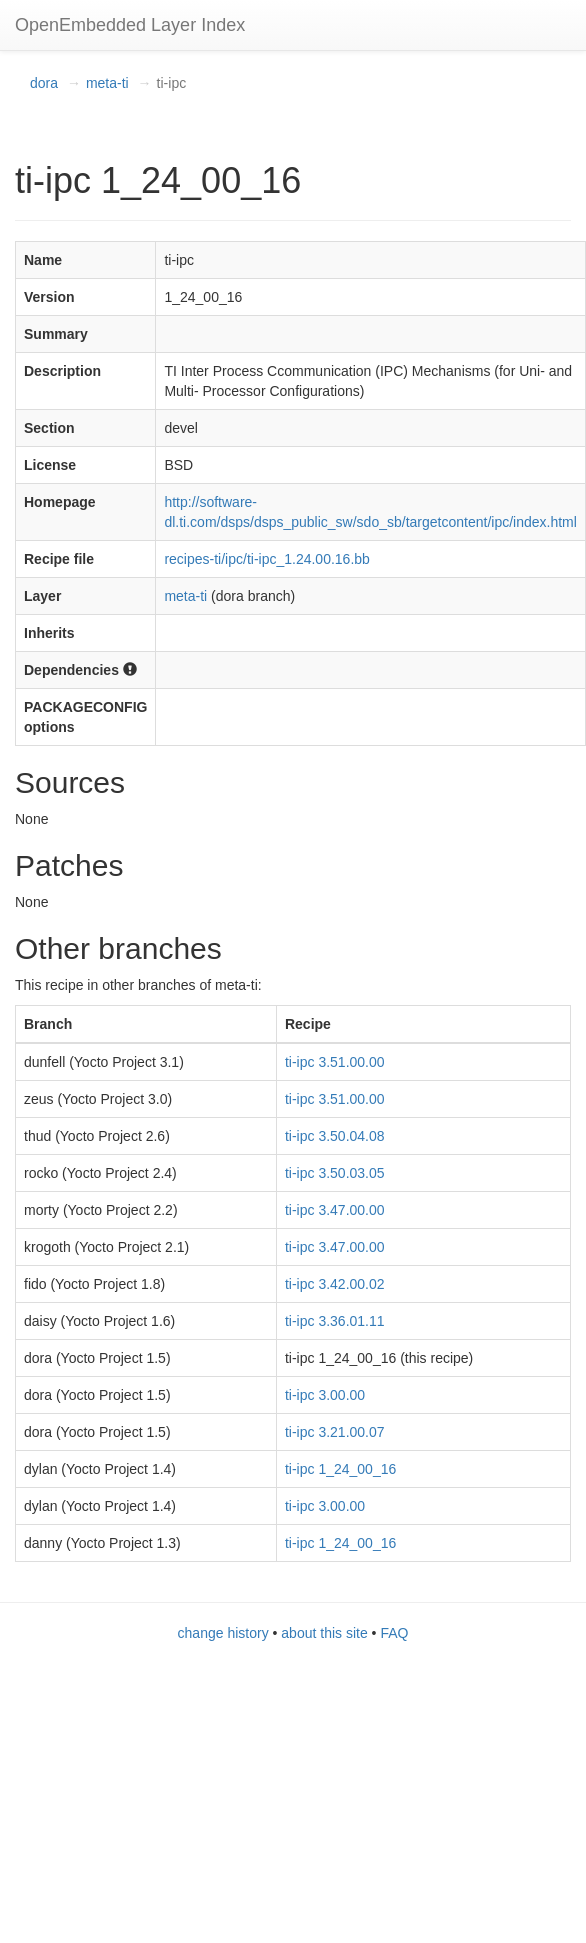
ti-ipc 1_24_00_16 (340, 1469)
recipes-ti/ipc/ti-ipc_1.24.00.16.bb (266, 559)
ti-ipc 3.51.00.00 (335, 1062)
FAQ (394, 1633)
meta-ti (107, 83)
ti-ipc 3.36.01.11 (335, 1321)
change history (223, 1633)
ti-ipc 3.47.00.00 (335, 1210)
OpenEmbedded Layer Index (130, 25)
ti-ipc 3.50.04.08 (335, 1136)
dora (44, 83)
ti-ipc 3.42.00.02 (335, 1284)
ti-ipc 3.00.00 (325, 1395)
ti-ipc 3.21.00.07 (335, 1432)
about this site (324, 1633)
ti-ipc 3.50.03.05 (335, 1173)
